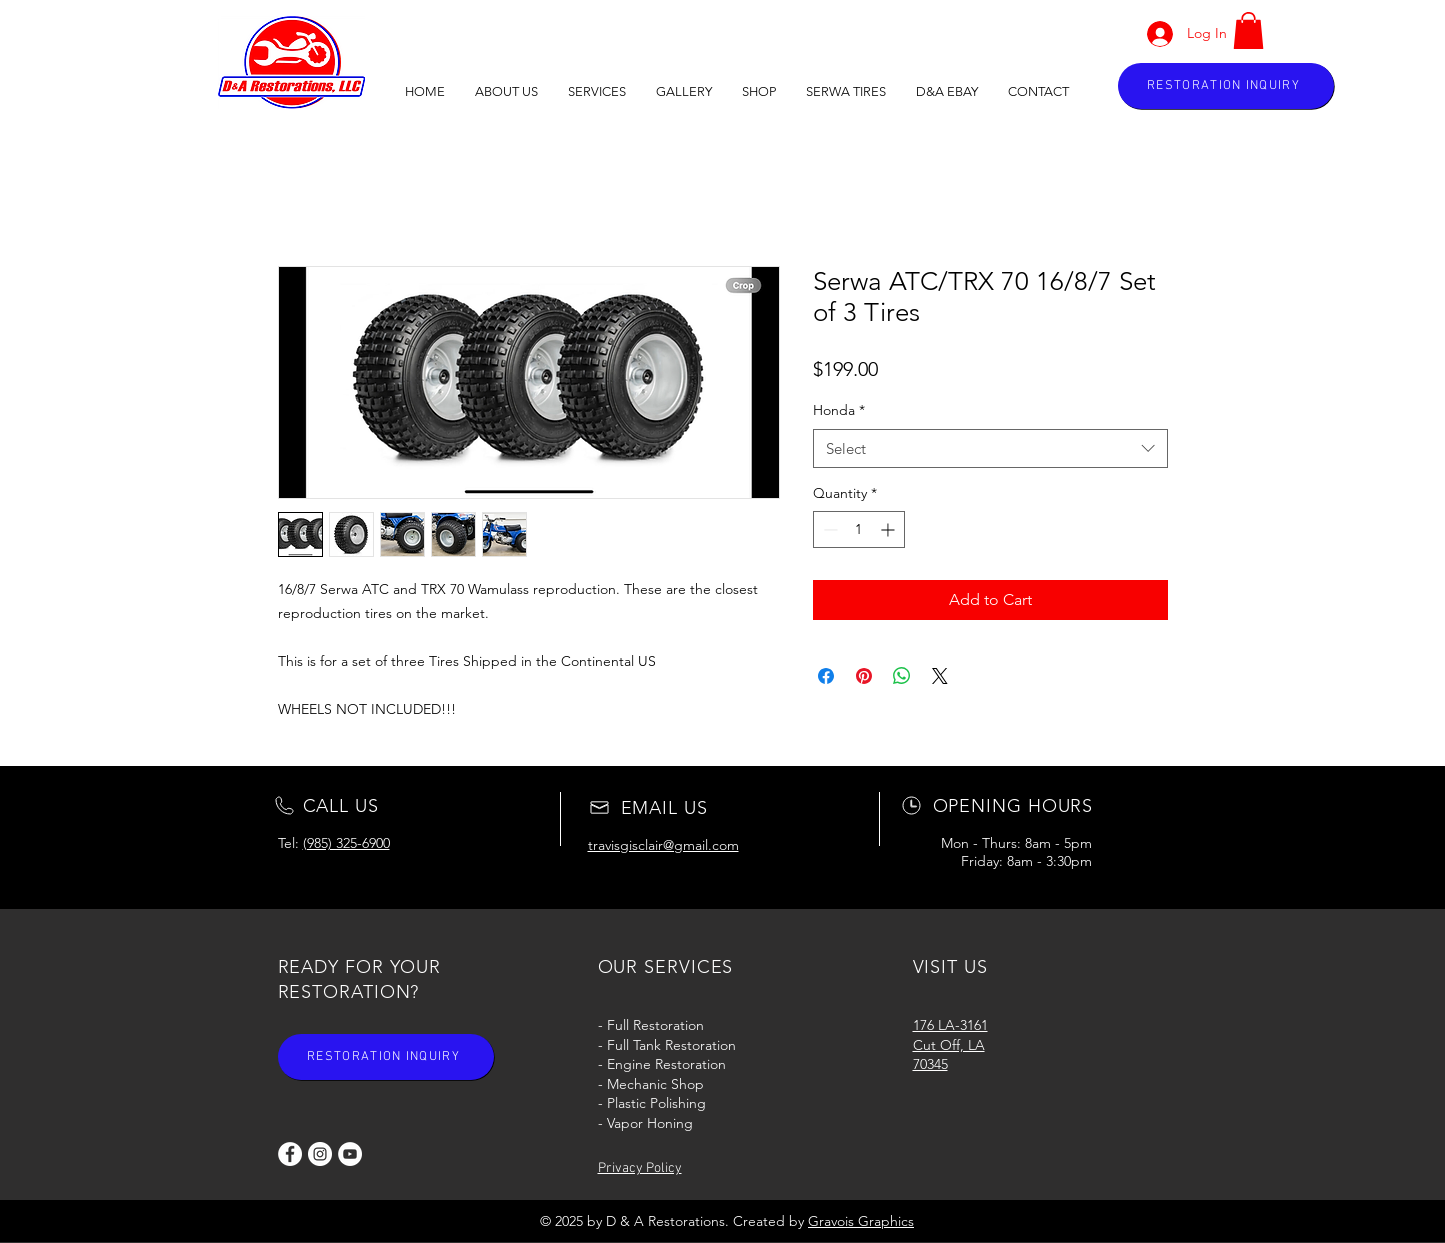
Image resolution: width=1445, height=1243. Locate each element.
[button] (684, 92)
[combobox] (990, 448)
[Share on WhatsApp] (902, 676)
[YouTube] (350, 1154)
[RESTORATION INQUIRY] (1226, 86)
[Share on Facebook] (826, 676)
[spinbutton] (859, 529)
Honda (839, 410)
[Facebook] (290, 1154)
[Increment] (889, 529)
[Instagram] (320, 1154)
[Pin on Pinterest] (864, 676)
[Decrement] (828, 529)
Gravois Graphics (861, 1221)
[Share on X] (940, 676)
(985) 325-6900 (346, 843)
